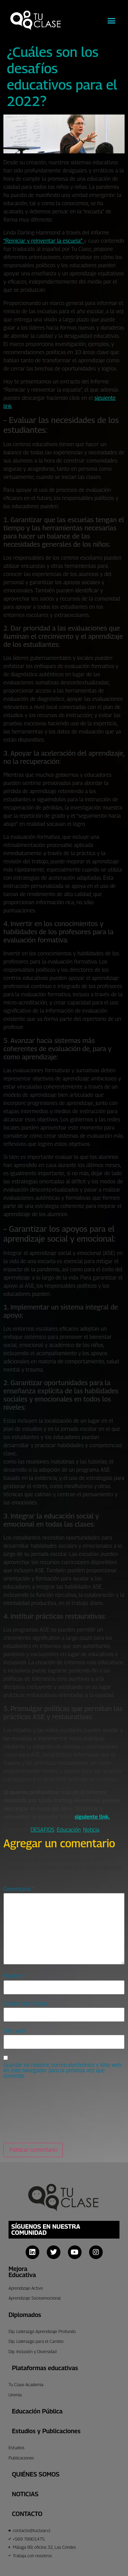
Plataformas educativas (45, 2368)
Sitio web (14, 2031)
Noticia (91, 1830)
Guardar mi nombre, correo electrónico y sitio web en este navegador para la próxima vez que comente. (62, 2070)
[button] (111, 20)
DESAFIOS (43, 1830)
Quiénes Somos (35, 2474)
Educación (69, 1830)
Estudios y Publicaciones (46, 2431)
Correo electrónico (27, 2003)
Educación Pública (37, 2411)
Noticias (25, 2494)
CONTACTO (27, 2513)
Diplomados (25, 2314)
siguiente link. (92, 1817)
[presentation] (31, 2111)
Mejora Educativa (22, 2271)
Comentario (18, 1889)
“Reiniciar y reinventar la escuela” (43, 241)
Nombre (14, 1976)
